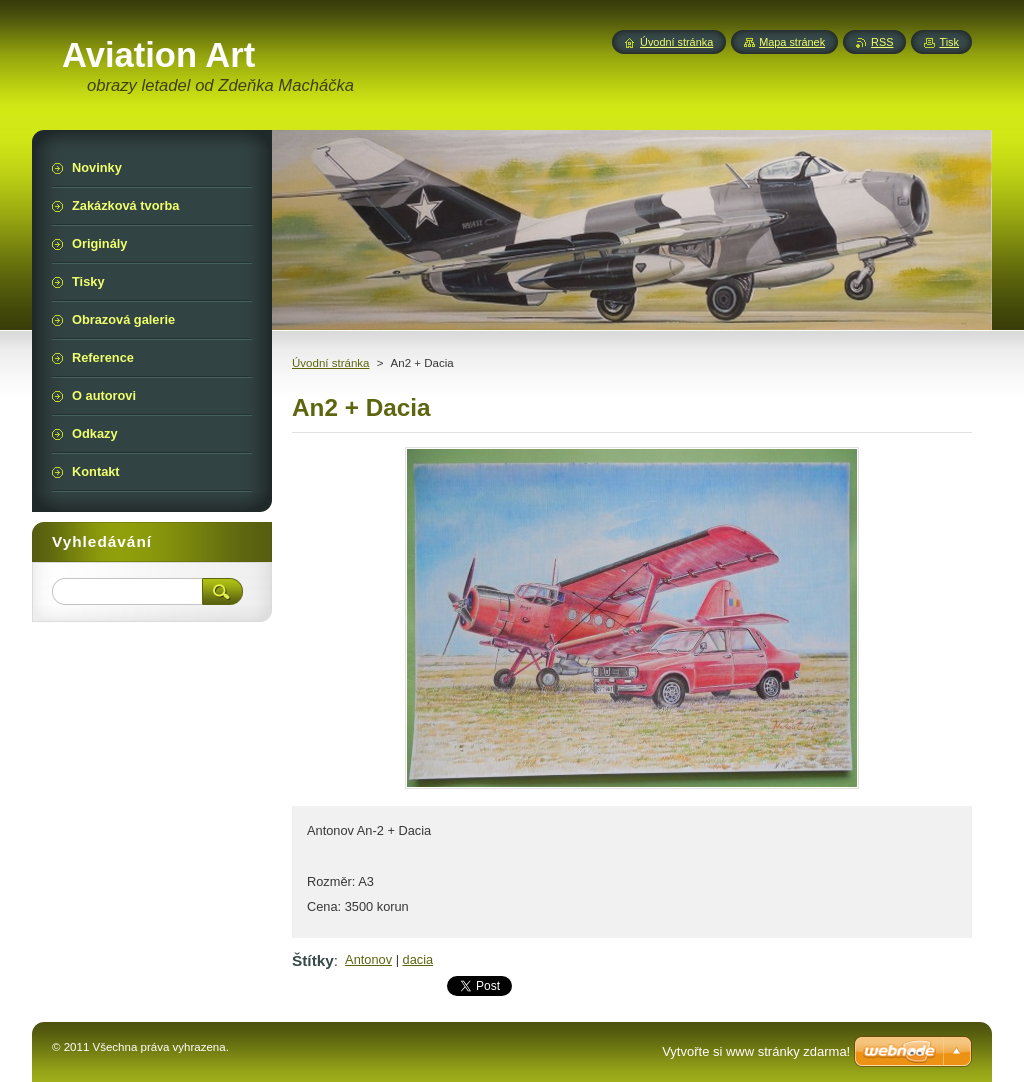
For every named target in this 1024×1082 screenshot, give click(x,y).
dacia (418, 959)
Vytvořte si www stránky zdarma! (756, 1051)
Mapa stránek (792, 42)
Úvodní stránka (330, 363)
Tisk (949, 42)
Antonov (368, 959)
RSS (882, 42)
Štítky (313, 960)
